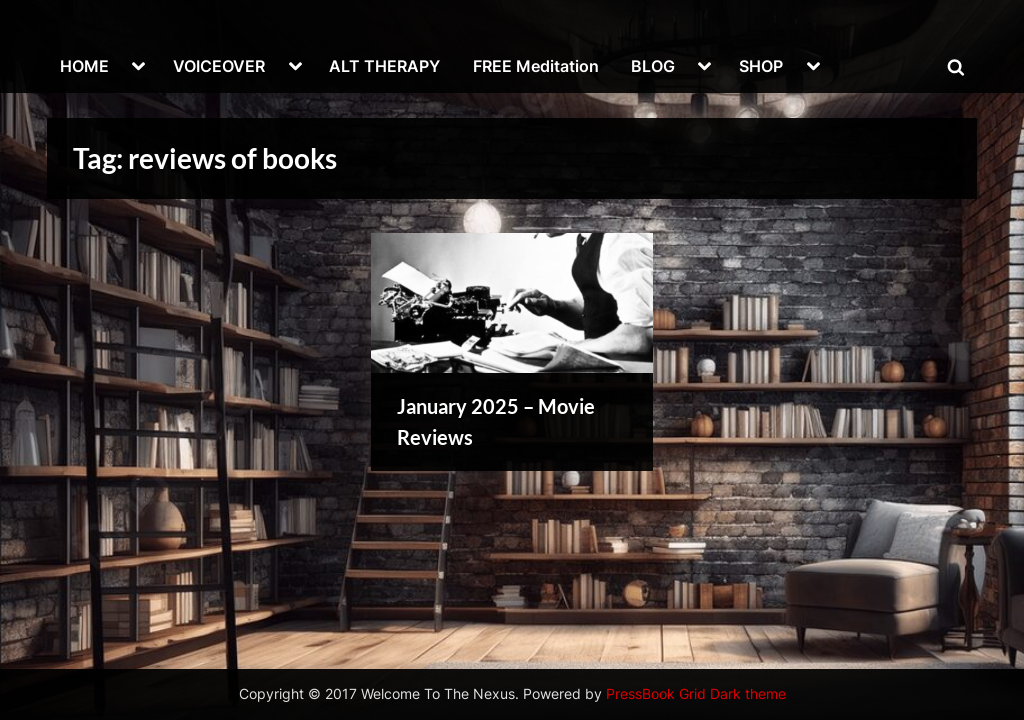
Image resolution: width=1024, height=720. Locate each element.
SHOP (761, 66)
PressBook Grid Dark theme (696, 694)
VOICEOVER (219, 66)
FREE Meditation (536, 66)
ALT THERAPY (384, 66)
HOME (84, 66)
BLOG (653, 66)
